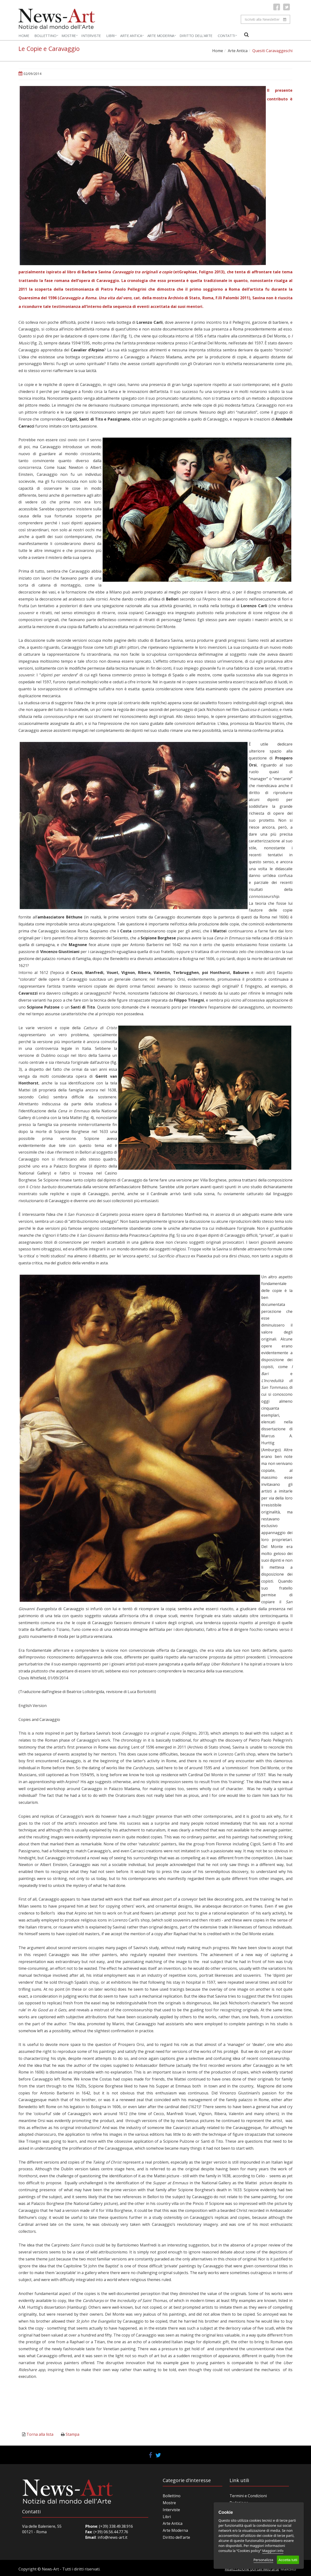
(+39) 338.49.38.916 (115, 2526)
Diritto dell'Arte (196, 35)
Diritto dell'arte (176, 2537)
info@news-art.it (112, 2537)
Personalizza (263, 2560)
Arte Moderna (160, 35)
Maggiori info (272, 2550)
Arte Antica (131, 35)
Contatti (226, 35)
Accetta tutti (288, 2560)
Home (24, 35)
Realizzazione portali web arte (252, 2569)
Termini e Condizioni (248, 2495)
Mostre (69, 35)
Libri (110, 35)
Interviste (91, 35)
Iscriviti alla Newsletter (265, 19)
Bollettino (45, 35)
